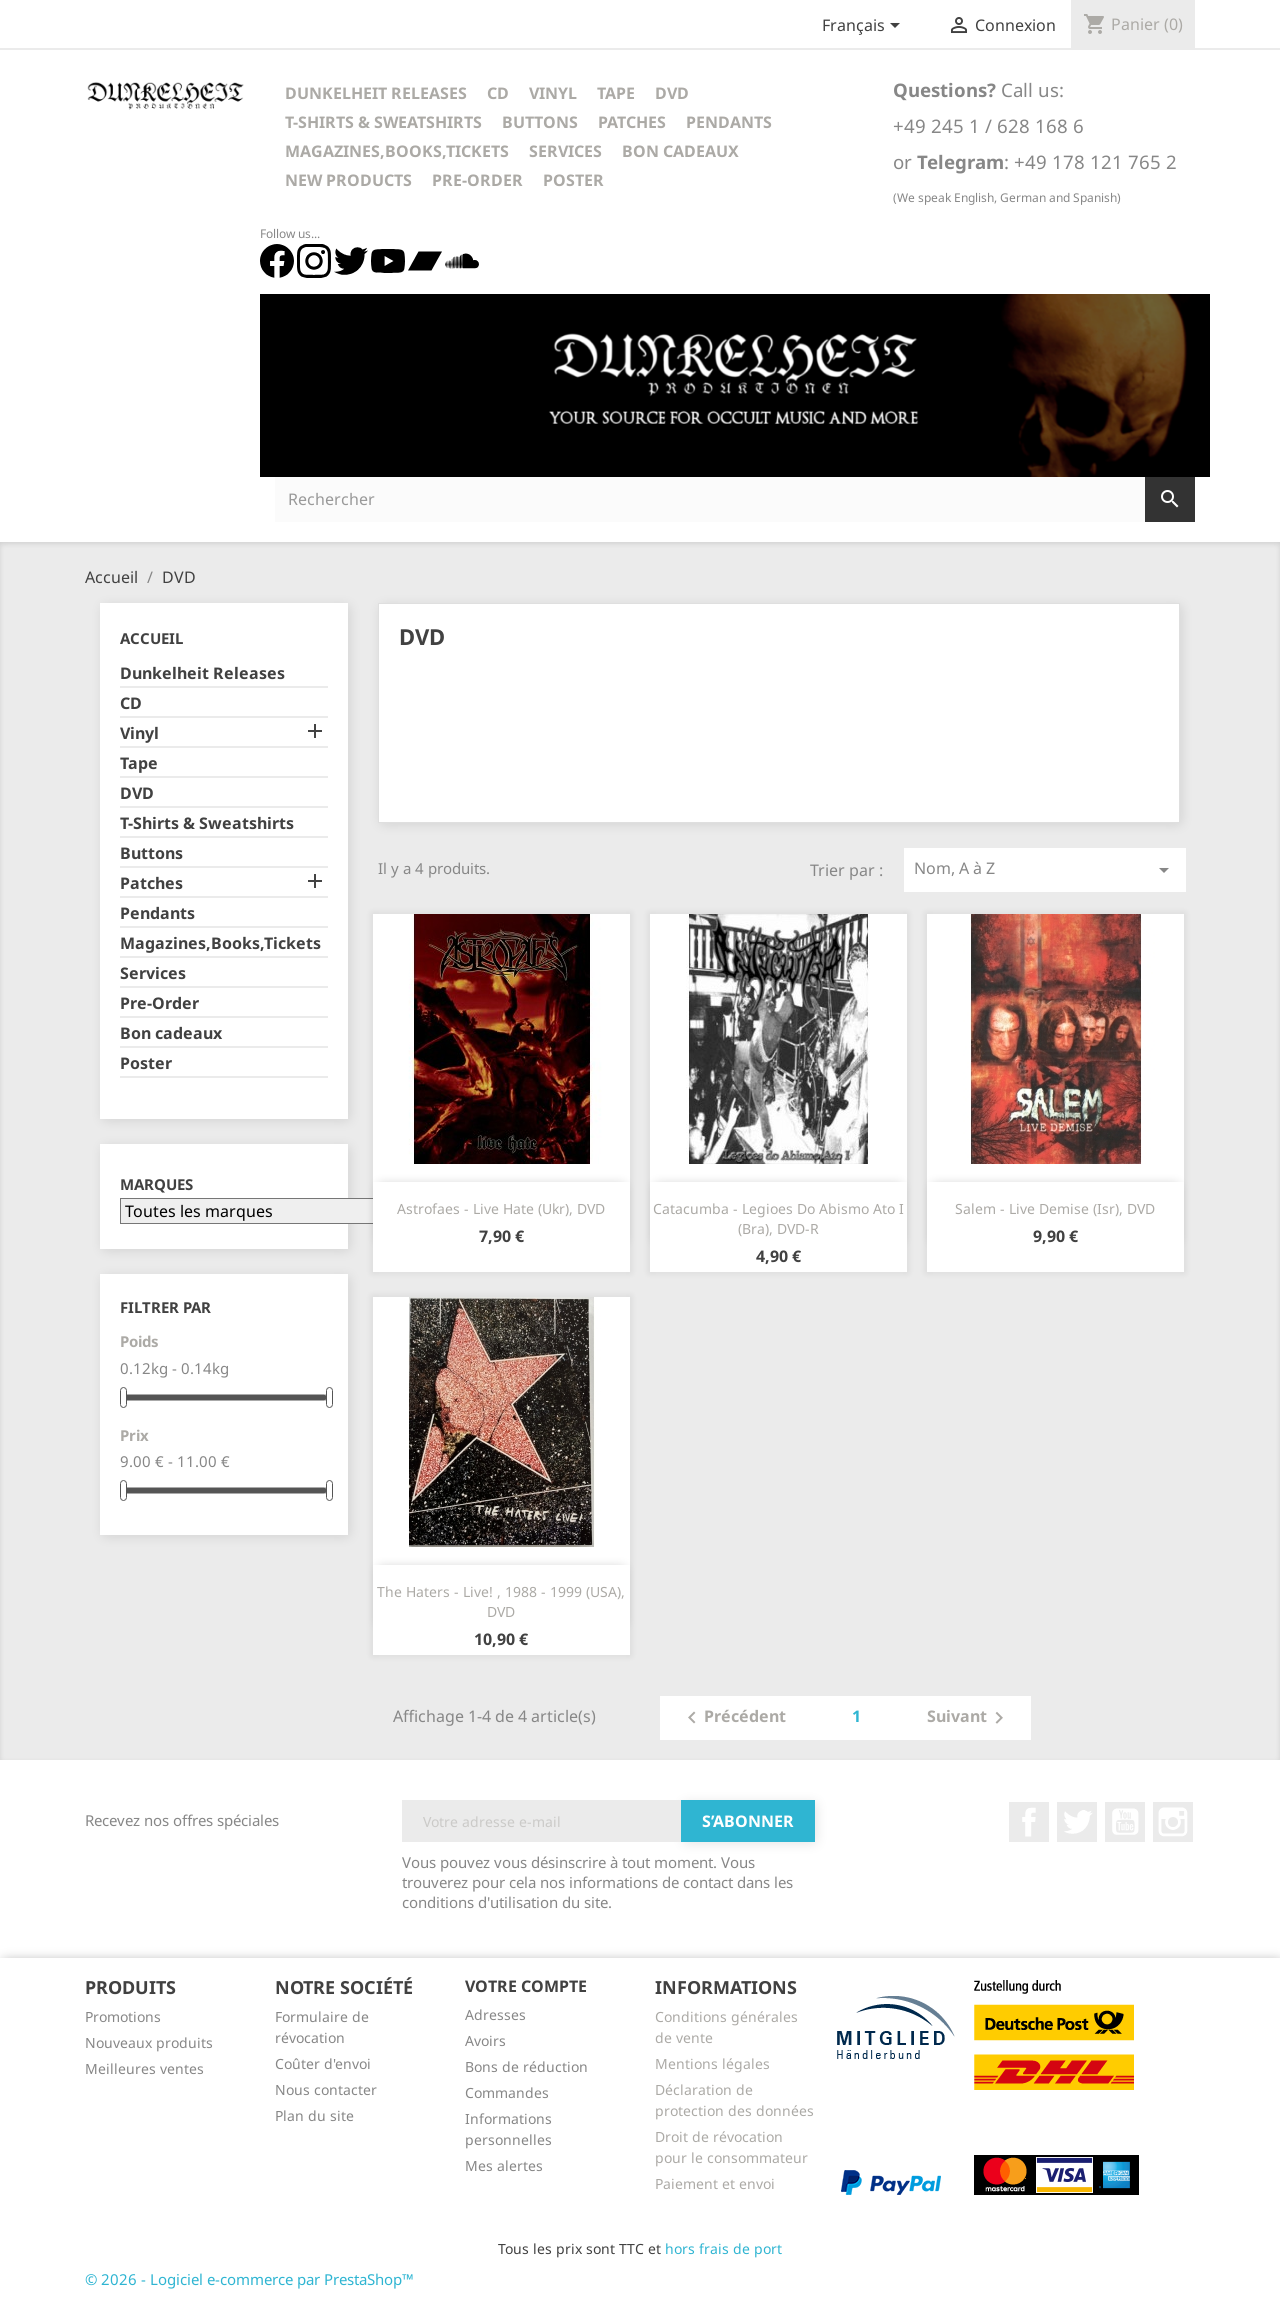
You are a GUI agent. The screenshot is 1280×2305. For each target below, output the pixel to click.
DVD (672, 93)
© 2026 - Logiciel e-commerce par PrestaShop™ (249, 2279)
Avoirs (485, 2040)
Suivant (969, 1718)
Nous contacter (326, 2089)
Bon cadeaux (680, 151)
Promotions (123, 2016)
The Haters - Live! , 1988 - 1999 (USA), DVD (501, 1601)
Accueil (151, 638)
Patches (632, 122)
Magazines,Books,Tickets (397, 151)
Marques (156, 1184)
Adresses (495, 2014)
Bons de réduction (526, 2066)
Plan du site (314, 2115)
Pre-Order (477, 180)
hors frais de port (723, 2248)
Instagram (1173, 1822)
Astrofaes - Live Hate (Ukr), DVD (501, 1208)
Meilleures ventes (144, 2068)
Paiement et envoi (715, 2183)
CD (498, 93)
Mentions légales (712, 2063)
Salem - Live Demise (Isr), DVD (1055, 1208)
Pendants (729, 122)
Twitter (1077, 1822)
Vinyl (553, 93)
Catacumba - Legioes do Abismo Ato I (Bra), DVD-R (778, 1218)
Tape (616, 93)
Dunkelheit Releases (376, 93)
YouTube (1125, 1822)
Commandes (507, 2092)
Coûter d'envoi (323, 2063)
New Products (348, 180)
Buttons (540, 122)
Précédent (733, 1718)
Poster (573, 180)
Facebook (1029, 1822)
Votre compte (526, 1986)
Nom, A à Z (1045, 869)
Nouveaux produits (149, 2042)
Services (565, 151)
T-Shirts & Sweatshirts (383, 122)
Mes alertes (504, 2165)
